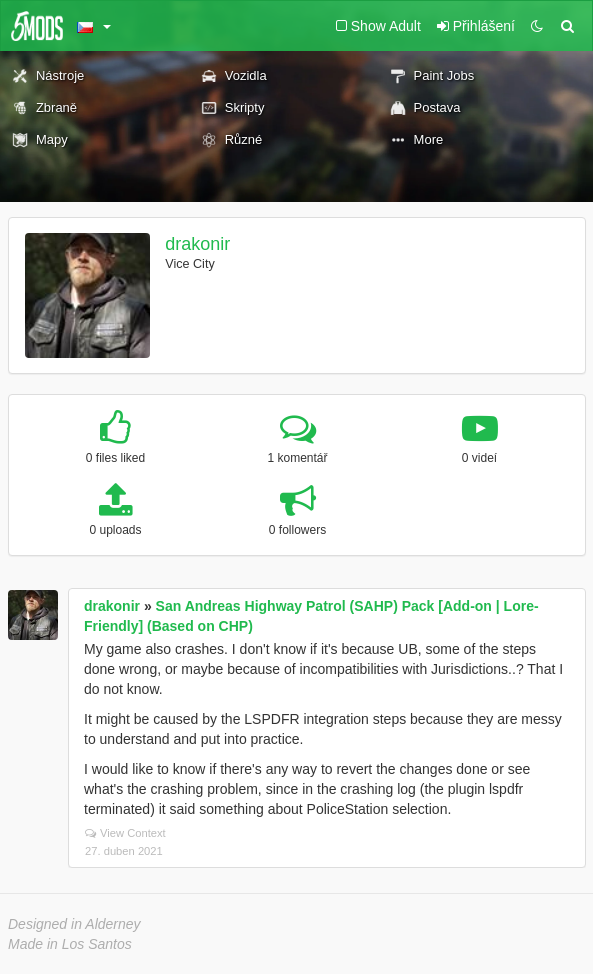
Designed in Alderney (74, 924)
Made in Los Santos (70, 944)
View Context (125, 833)
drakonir (197, 244)
